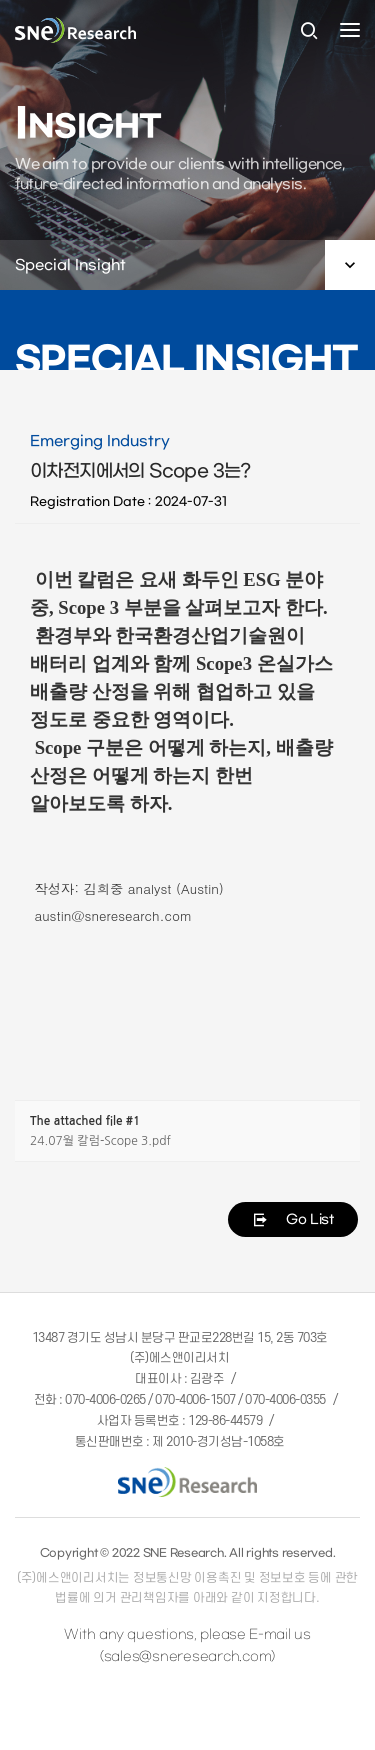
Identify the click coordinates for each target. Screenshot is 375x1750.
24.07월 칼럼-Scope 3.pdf (100, 1141)
